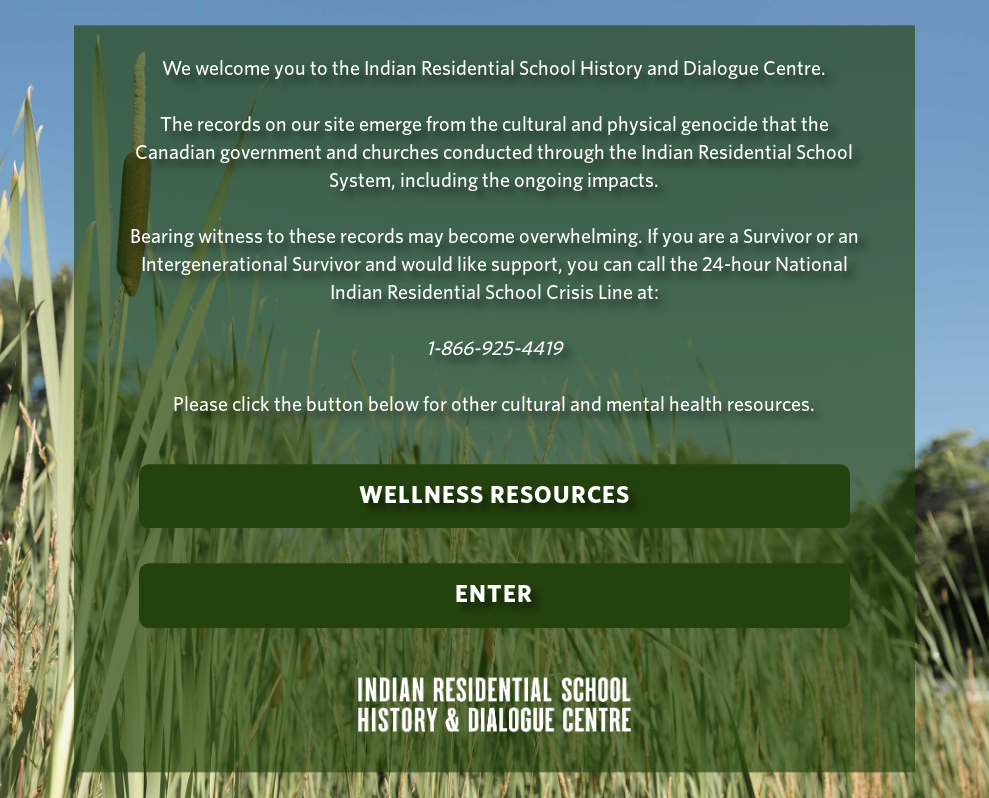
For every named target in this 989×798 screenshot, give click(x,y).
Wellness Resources (494, 496)
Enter (494, 596)
